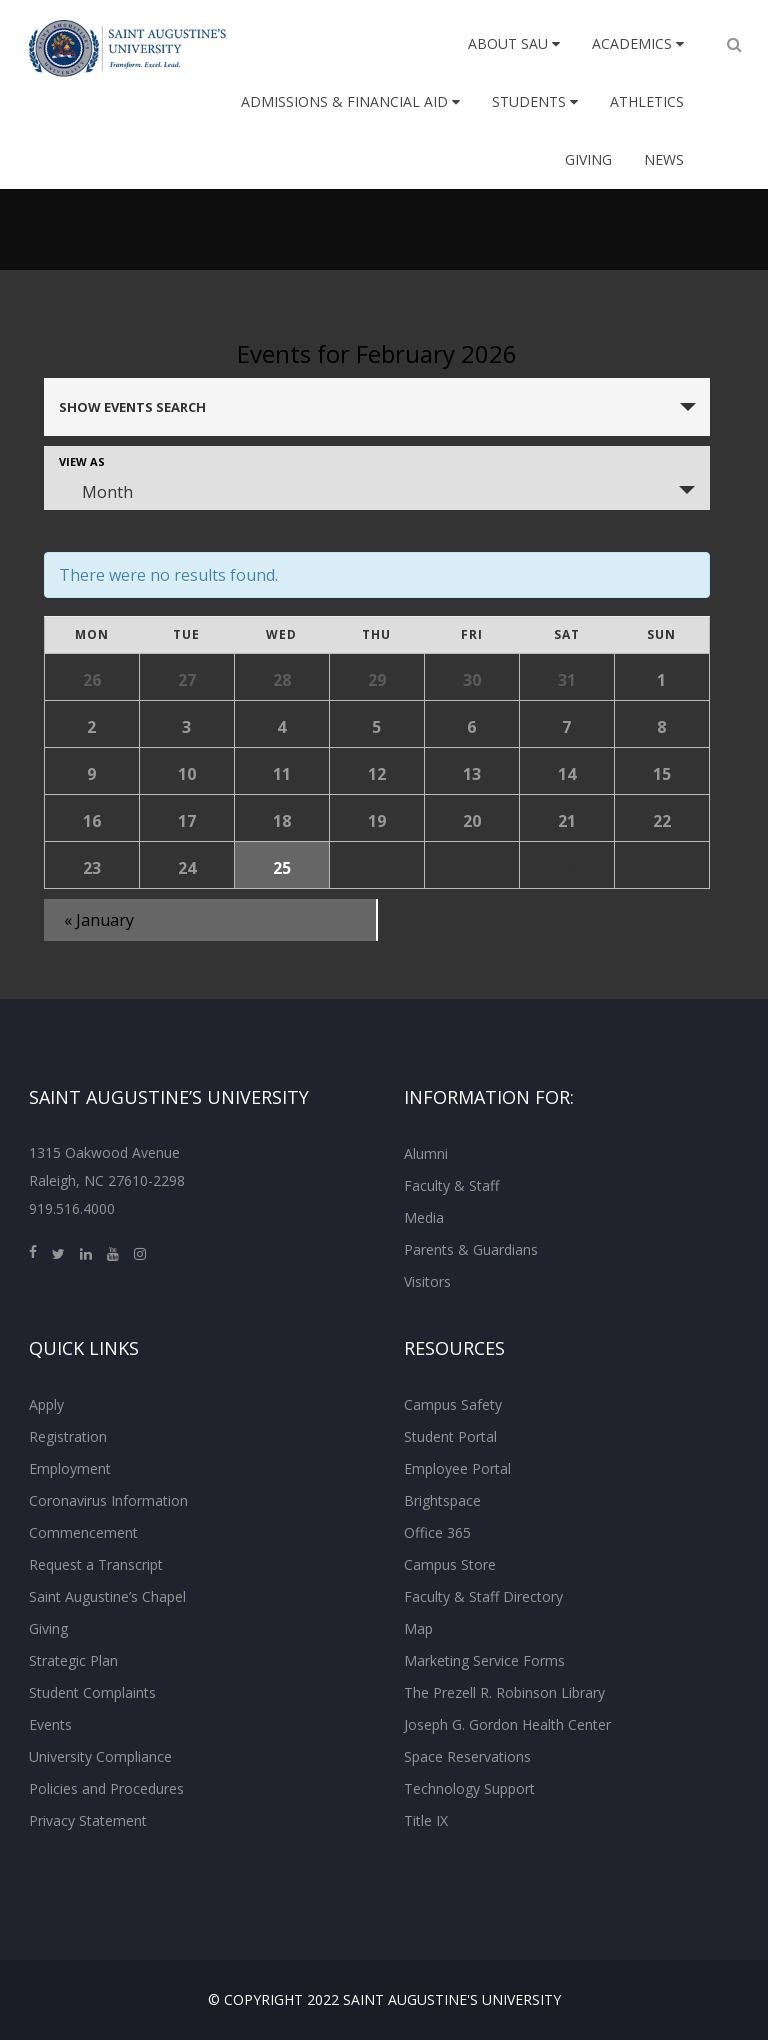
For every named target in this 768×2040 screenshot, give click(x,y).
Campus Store (450, 1564)
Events (50, 1724)
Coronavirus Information (108, 1500)
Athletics (647, 101)
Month (95, 492)
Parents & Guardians (471, 1249)
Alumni (426, 1153)
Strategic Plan (73, 1660)
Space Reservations (467, 1756)
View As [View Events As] (82, 461)
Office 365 (437, 1532)
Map (418, 1628)
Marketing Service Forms (484, 1660)
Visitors (427, 1281)
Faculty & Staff (451, 1185)
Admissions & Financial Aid (350, 101)
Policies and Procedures (106, 1788)
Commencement (83, 1532)
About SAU (514, 43)
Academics (638, 43)
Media (424, 1217)
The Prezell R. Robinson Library (504, 1692)
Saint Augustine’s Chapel (107, 1596)
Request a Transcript (96, 1564)
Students (535, 101)
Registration (68, 1436)
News (664, 159)
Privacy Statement (88, 1820)
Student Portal (450, 1436)
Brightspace (442, 1500)
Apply (46, 1404)
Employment (70, 1468)
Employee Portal (457, 1468)
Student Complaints (92, 1692)
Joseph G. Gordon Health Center (507, 1724)
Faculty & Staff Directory (483, 1596)
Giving (588, 159)
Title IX (426, 1820)
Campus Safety (453, 1404)
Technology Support (469, 1788)
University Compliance (100, 1756)
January (99, 920)
